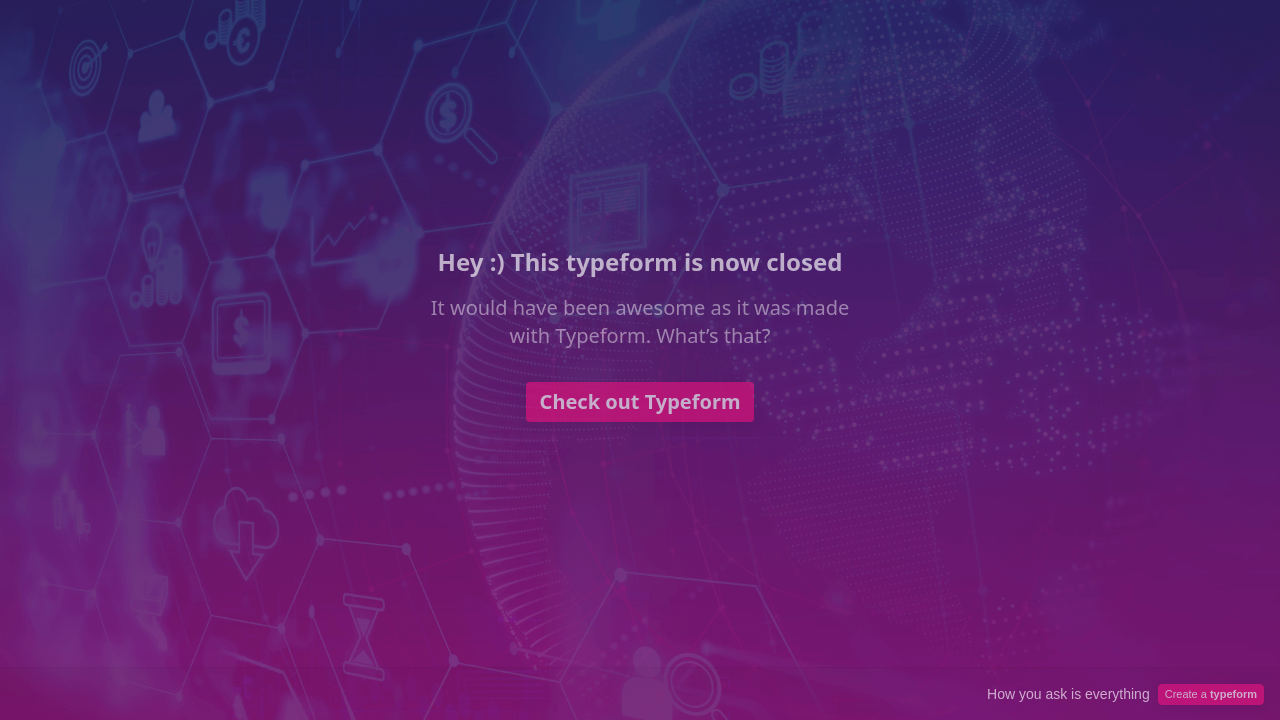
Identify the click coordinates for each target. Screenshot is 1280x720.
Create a (1211, 694)
